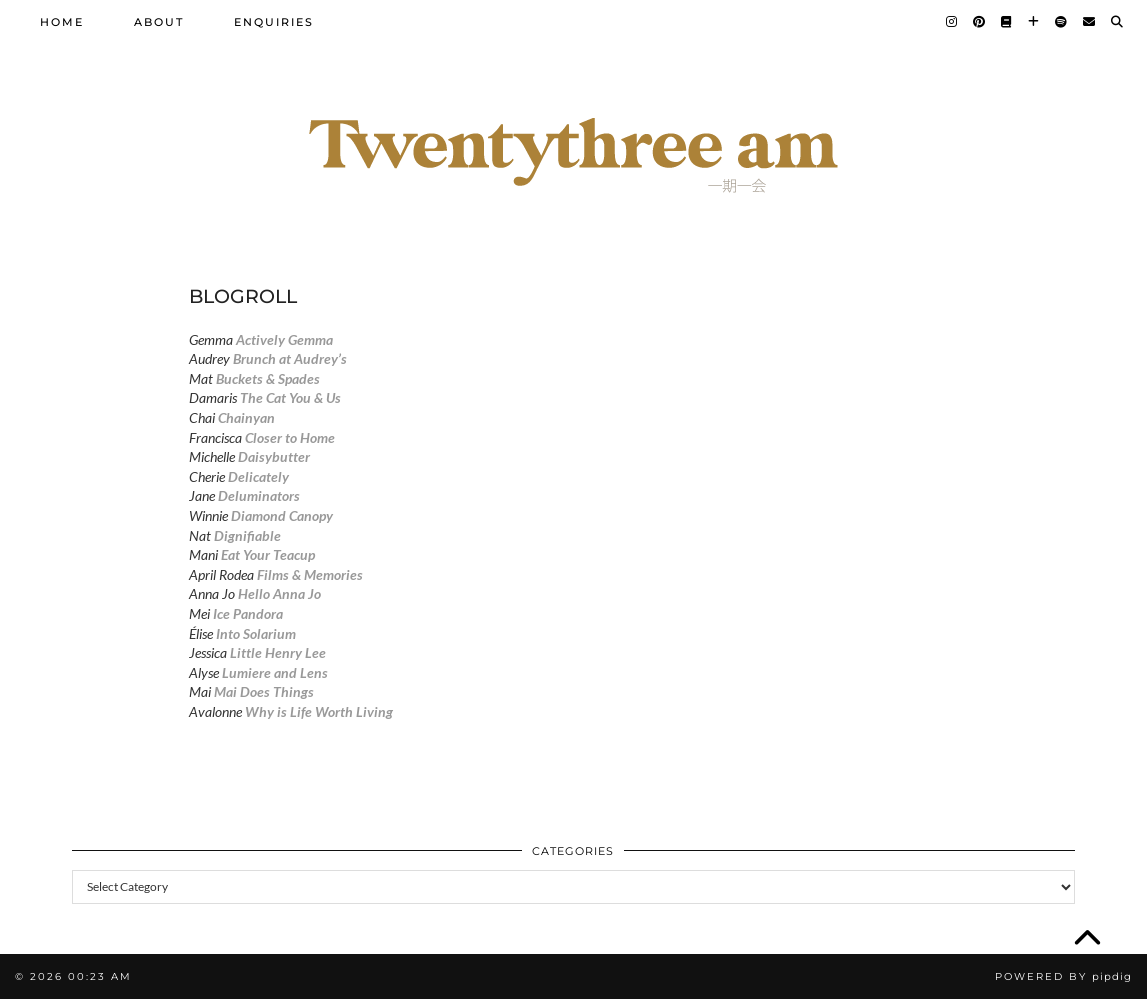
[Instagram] (952, 22)
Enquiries (274, 22)
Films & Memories (310, 574)
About (159, 22)
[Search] (1118, 22)
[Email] (1090, 22)
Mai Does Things (264, 691)
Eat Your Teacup (268, 554)
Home (62, 22)
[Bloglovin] (1034, 22)
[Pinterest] (980, 22)
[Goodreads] (1007, 22)
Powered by (1063, 976)
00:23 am (100, 976)
